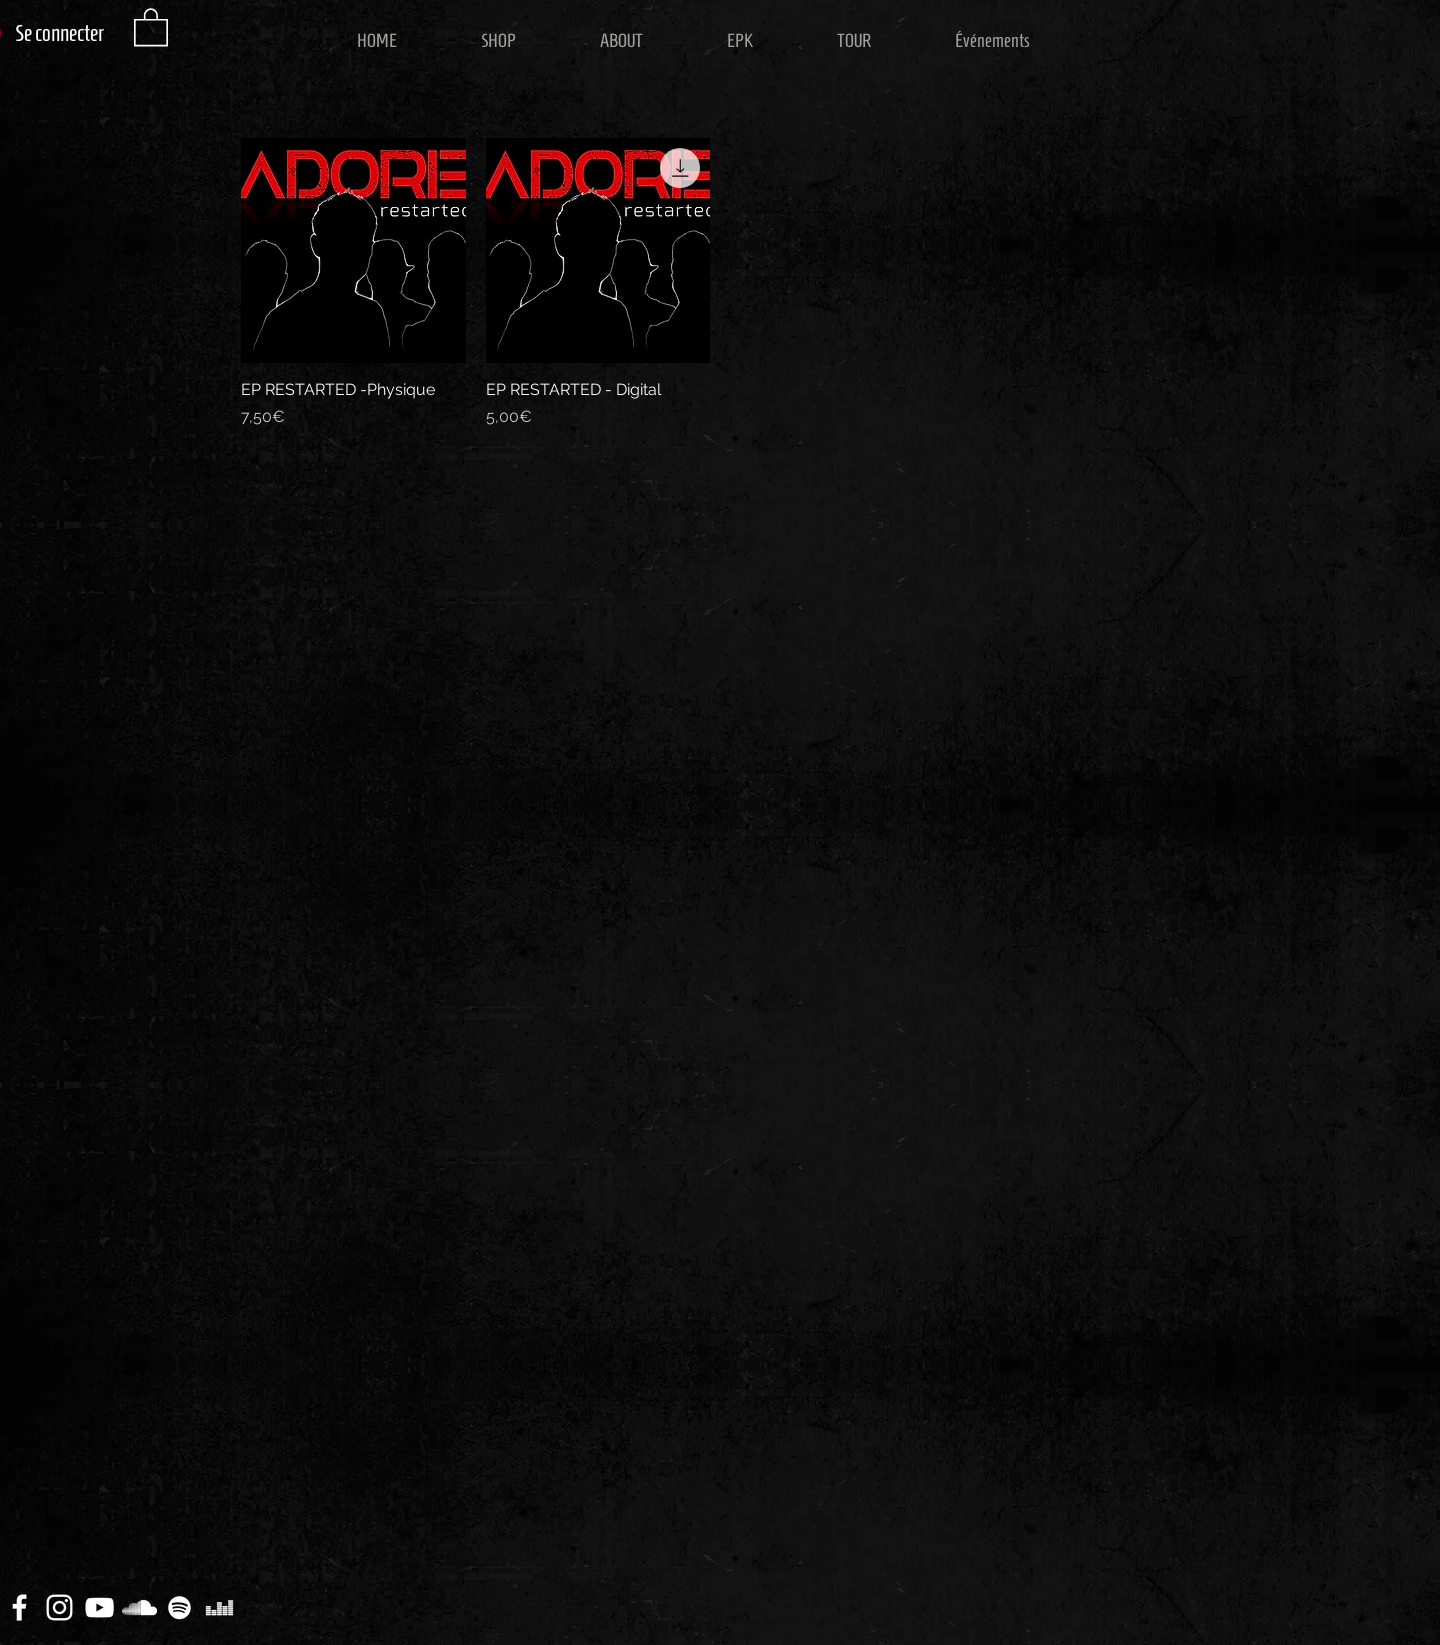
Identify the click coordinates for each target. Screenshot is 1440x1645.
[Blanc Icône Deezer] (219, 1607)
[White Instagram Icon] (59, 1607)
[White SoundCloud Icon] (139, 1607)
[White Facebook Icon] (19, 1607)
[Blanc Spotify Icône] (179, 1607)
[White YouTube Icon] (99, 1607)
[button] (151, 26)
